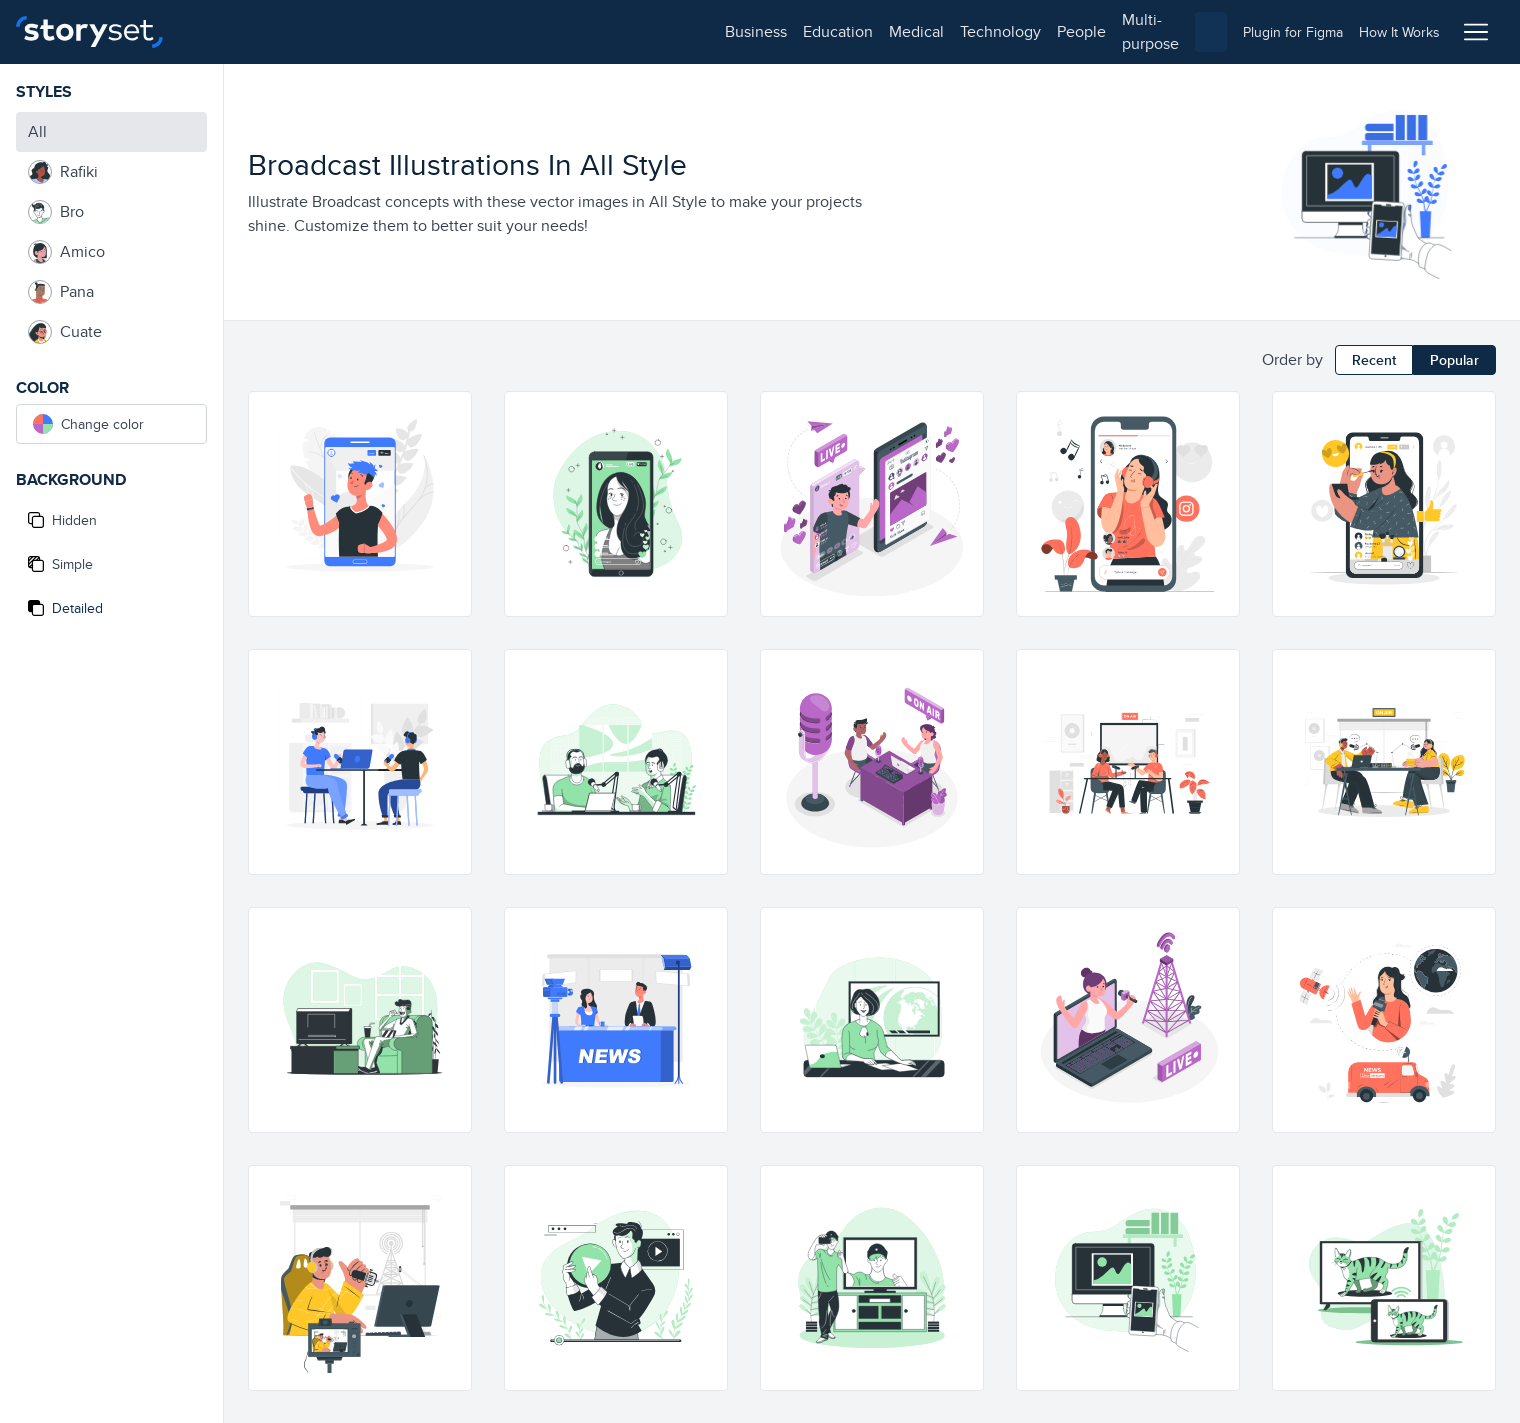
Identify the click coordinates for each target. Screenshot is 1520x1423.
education (308, 31)
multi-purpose (640, 31)
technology (470, 31)
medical (386, 31)
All (37, 131)
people (551, 31)
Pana (61, 292)
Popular (1454, 360)
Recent (1374, 360)
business (226, 31)
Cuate (65, 332)
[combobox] (966, 32)
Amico (66, 252)
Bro (56, 212)
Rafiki (63, 172)
